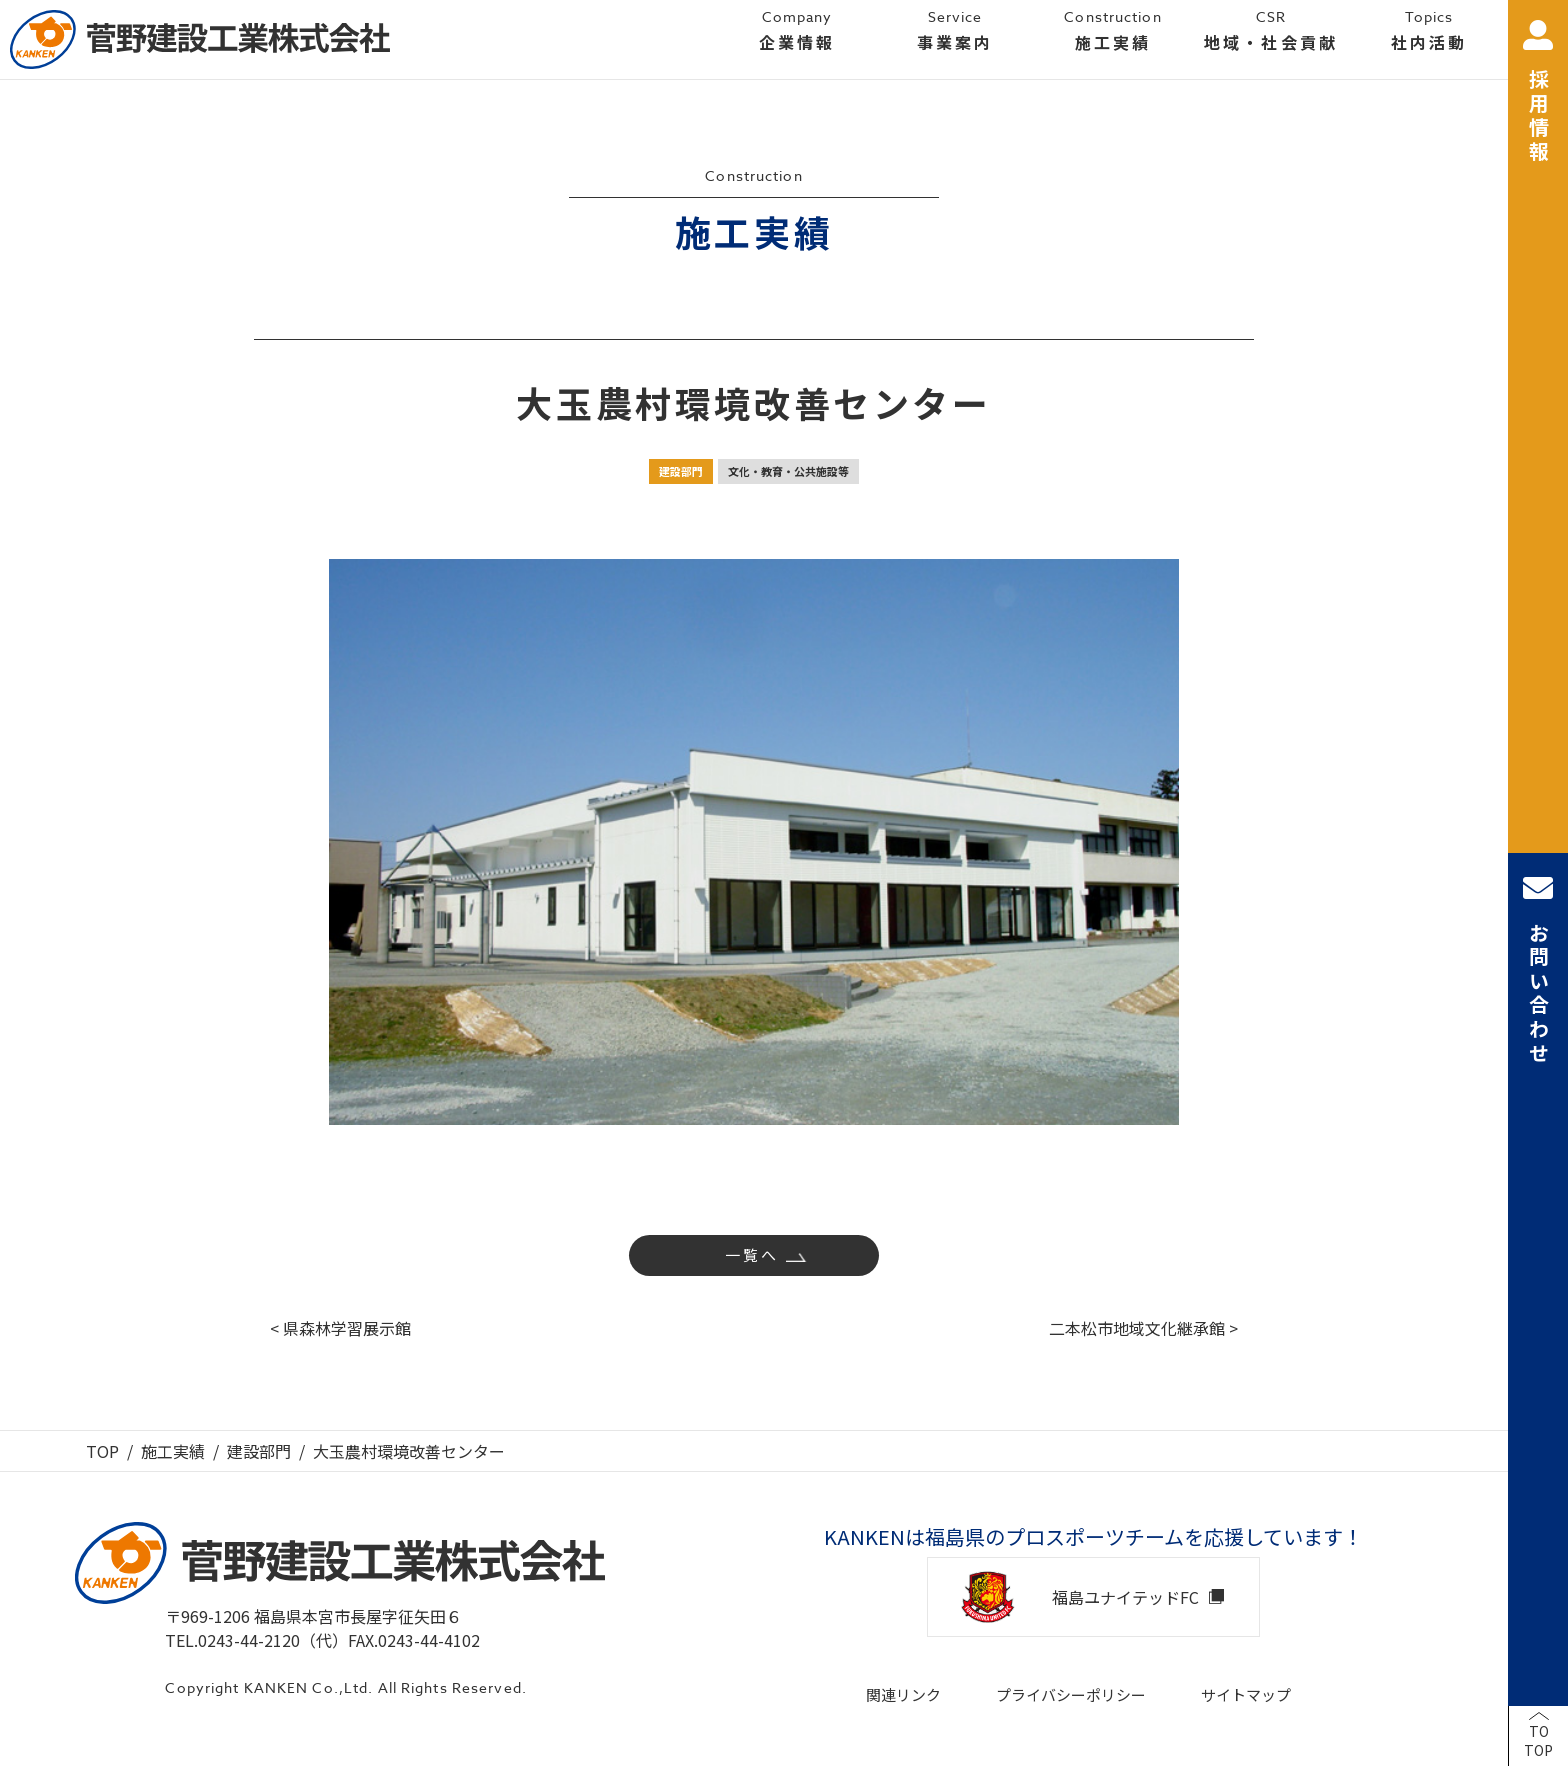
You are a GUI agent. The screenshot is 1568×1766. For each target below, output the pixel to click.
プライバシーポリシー (1071, 1694)
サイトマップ (1246, 1694)
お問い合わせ (1538, 969)
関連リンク (903, 1694)
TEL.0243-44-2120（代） (256, 1640)
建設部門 (681, 471)
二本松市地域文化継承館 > (1143, 1328)
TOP (102, 1451)
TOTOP (1538, 1741)
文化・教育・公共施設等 (788, 471)
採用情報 (1538, 92)
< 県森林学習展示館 (340, 1328)
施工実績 (173, 1451)
